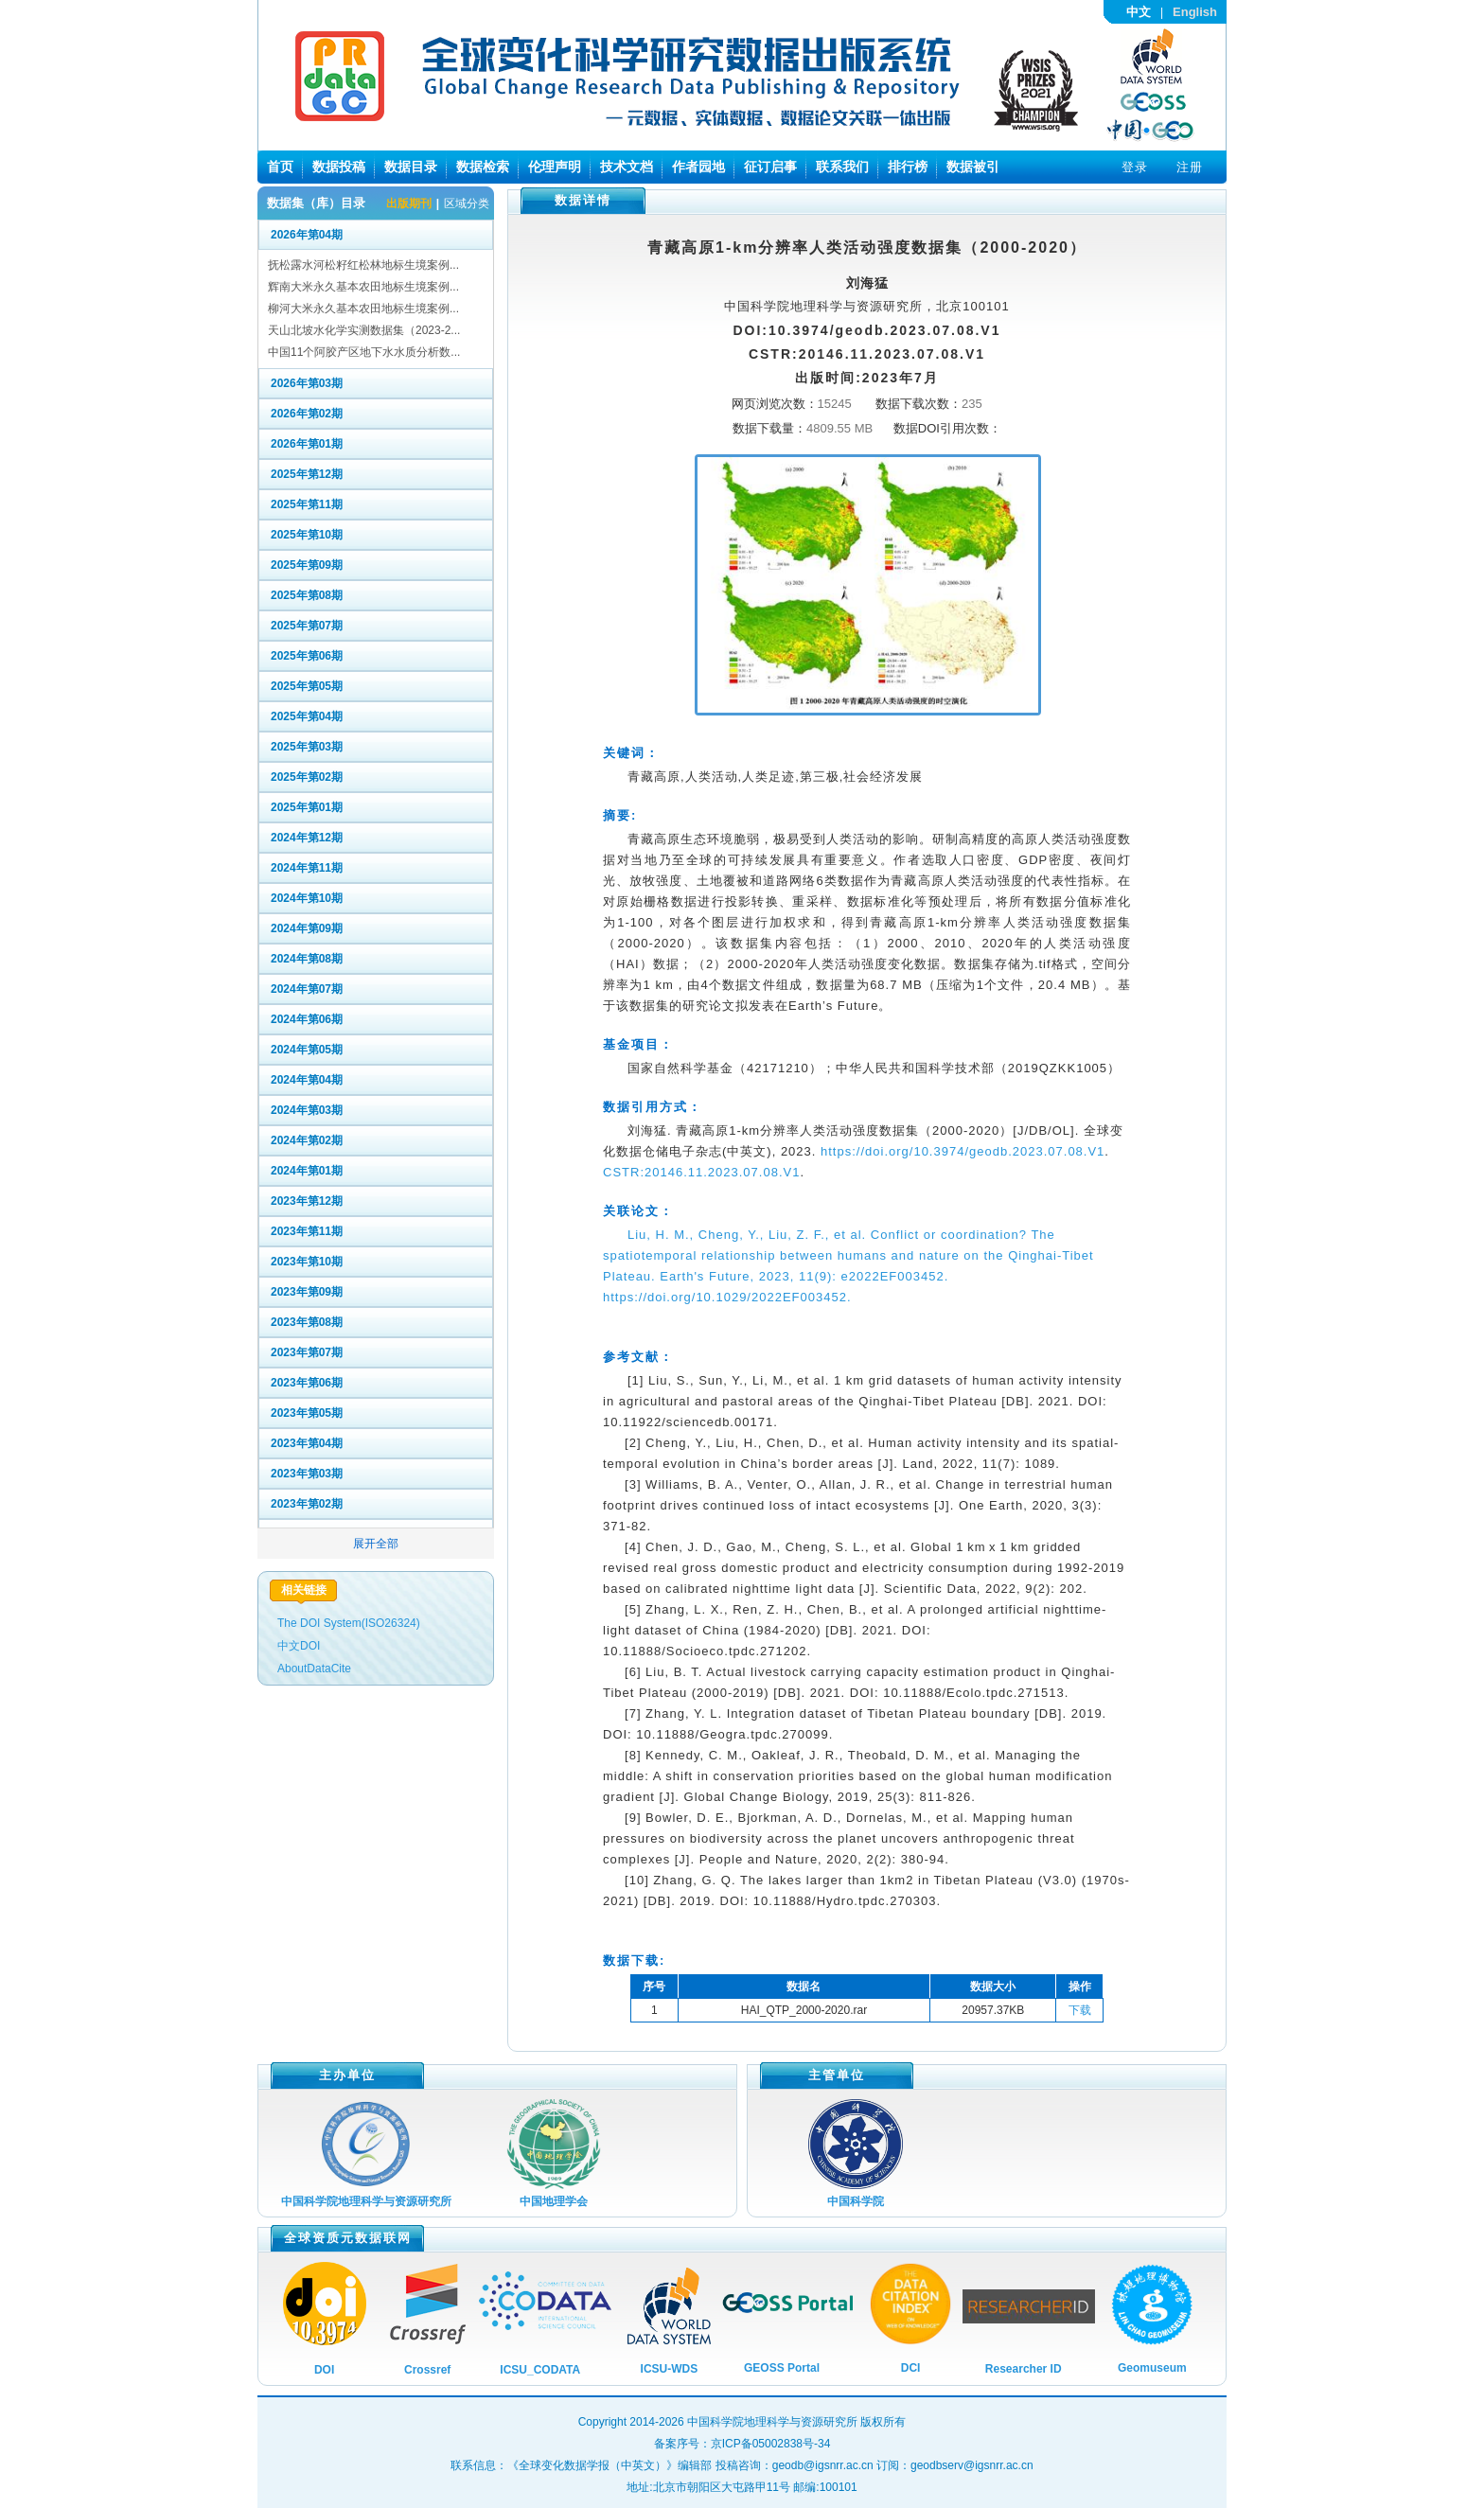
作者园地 (698, 166)
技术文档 (626, 166)
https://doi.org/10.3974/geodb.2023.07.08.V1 (962, 1151)
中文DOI (298, 1645)
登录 (1135, 167)
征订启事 (770, 166)
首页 (280, 166)
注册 (1189, 167)
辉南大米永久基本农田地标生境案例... (363, 286)
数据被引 (972, 166)
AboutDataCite (314, 1668)
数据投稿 (338, 166)
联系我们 (842, 166)
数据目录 (410, 166)
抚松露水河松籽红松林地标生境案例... (363, 265)
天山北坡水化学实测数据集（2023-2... (364, 330)
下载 (1080, 2010)
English (1195, 12)
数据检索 (482, 166)
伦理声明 (554, 166)
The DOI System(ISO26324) (348, 1623)
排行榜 (908, 166)
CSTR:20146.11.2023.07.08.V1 (701, 1172)
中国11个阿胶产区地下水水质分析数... (364, 352)
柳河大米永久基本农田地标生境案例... (363, 308)
